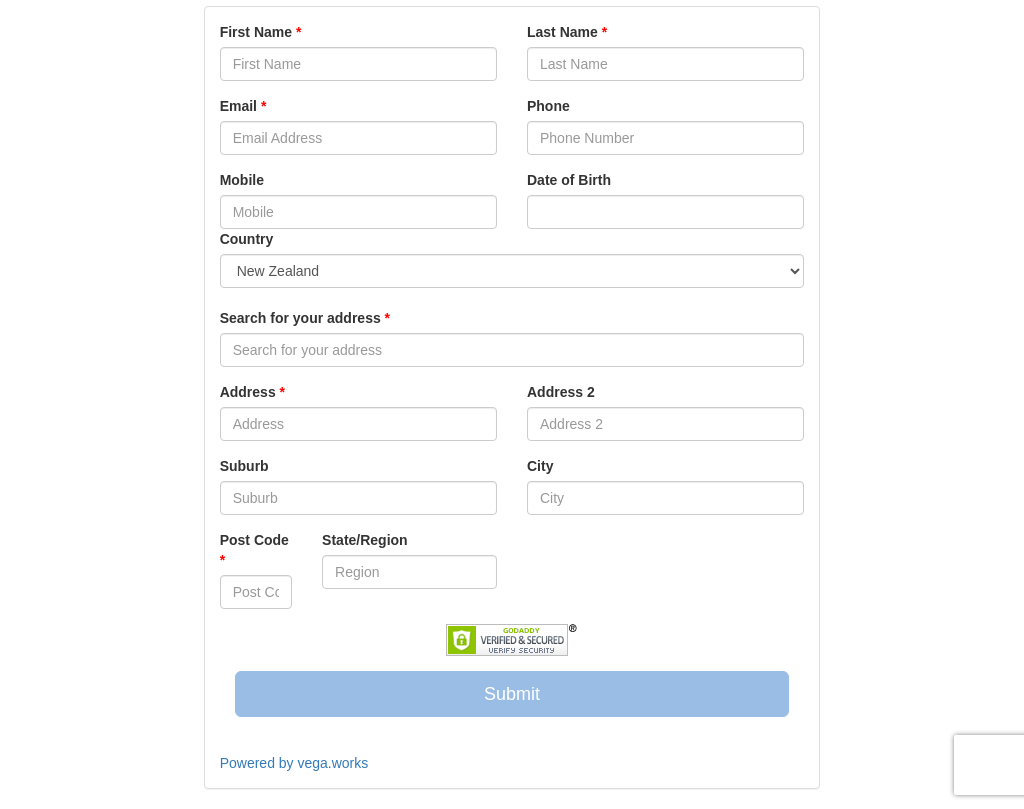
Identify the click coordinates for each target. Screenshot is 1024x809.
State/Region (365, 540)
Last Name (567, 32)
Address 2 (561, 392)
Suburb (244, 466)
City (540, 466)
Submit (512, 694)
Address (252, 392)
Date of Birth (569, 180)
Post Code (254, 550)
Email (243, 106)
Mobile (242, 180)
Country (247, 239)
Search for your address (305, 318)
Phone (548, 106)
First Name (261, 32)
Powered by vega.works (294, 763)
